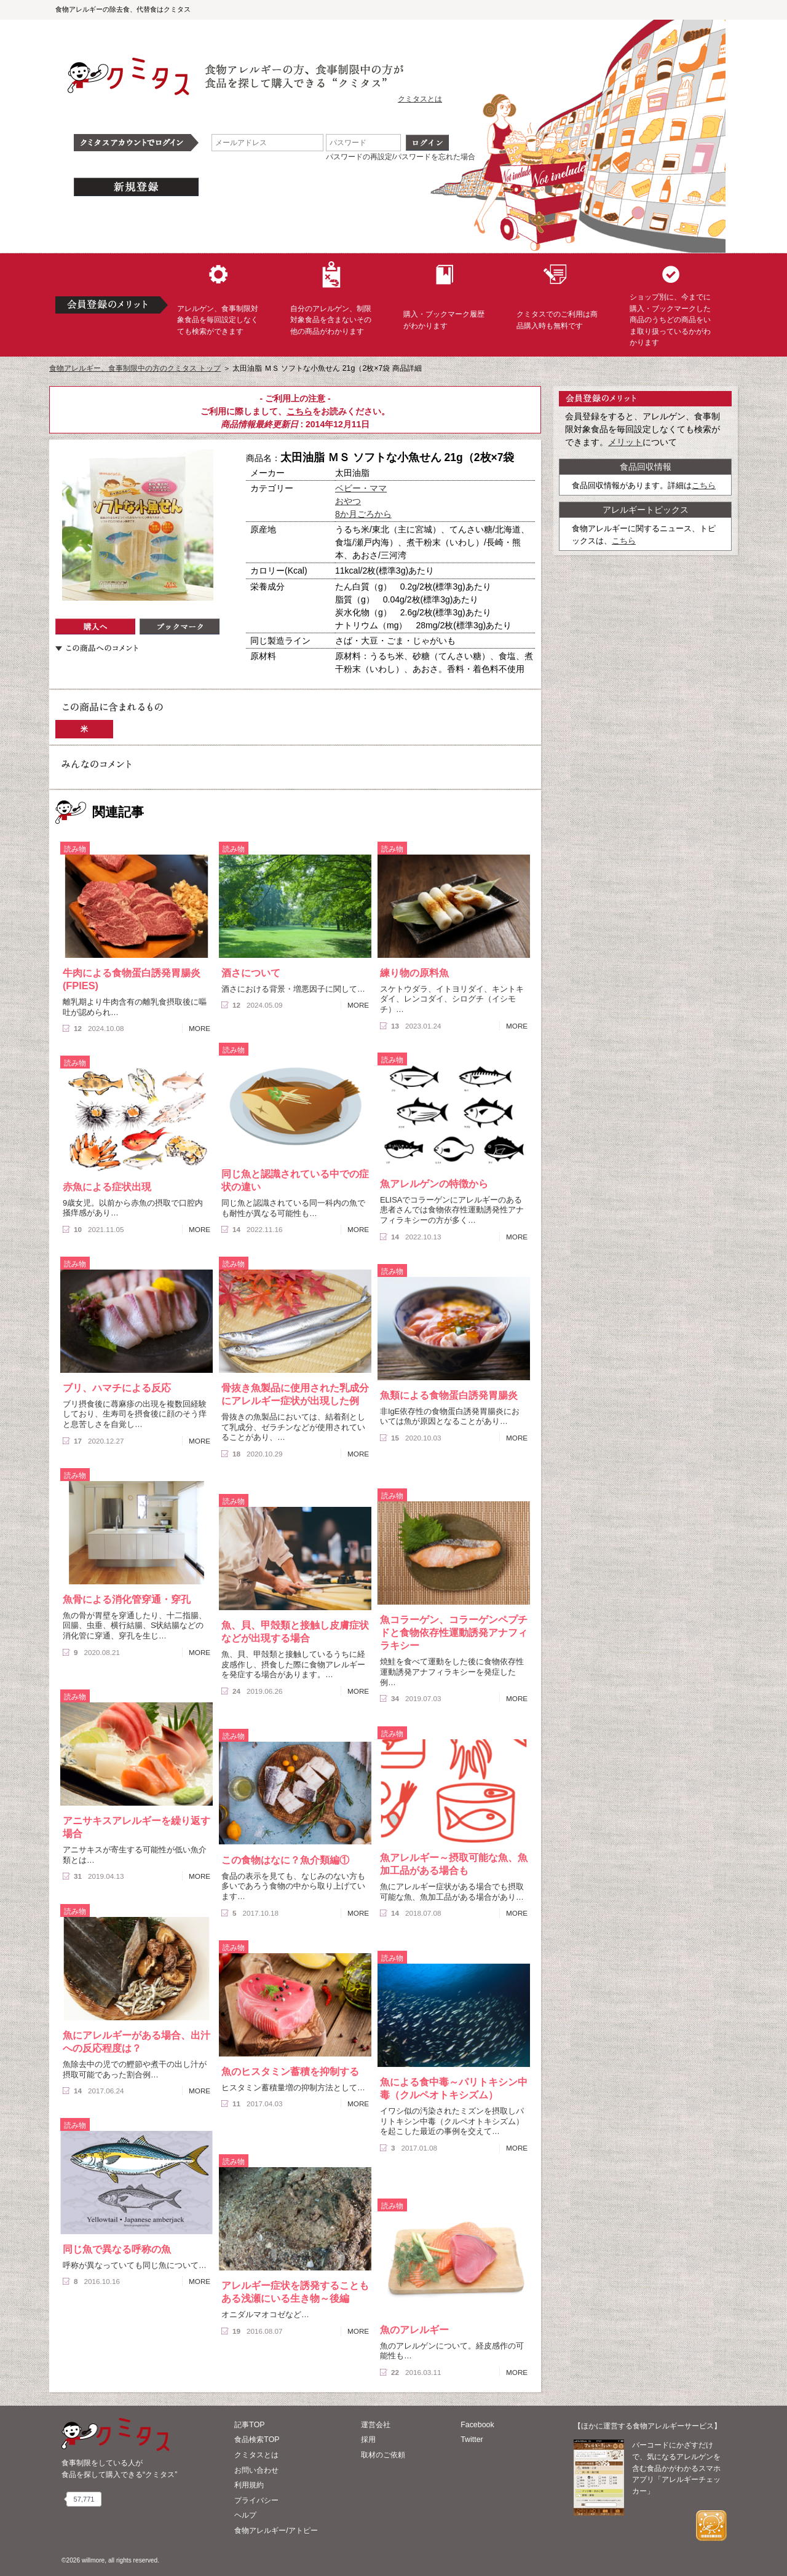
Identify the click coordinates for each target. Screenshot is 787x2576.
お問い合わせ (256, 2470)
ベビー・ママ (361, 488)
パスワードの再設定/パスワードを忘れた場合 (400, 156)
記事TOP (249, 2424)
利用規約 (249, 2485)
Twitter (472, 2439)
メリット (625, 442)
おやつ (348, 501)
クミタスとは (420, 99)
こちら (299, 411)
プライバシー (256, 2500)
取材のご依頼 (383, 2455)
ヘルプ (245, 2515)
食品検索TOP (256, 2439)
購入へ (95, 626)
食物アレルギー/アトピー (275, 2530)
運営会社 (375, 2424)
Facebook (477, 2424)
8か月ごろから (363, 514)
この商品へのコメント (96, 648)
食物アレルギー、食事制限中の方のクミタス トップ (135, 368)
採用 (368, 2439)
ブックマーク (179, 626)
